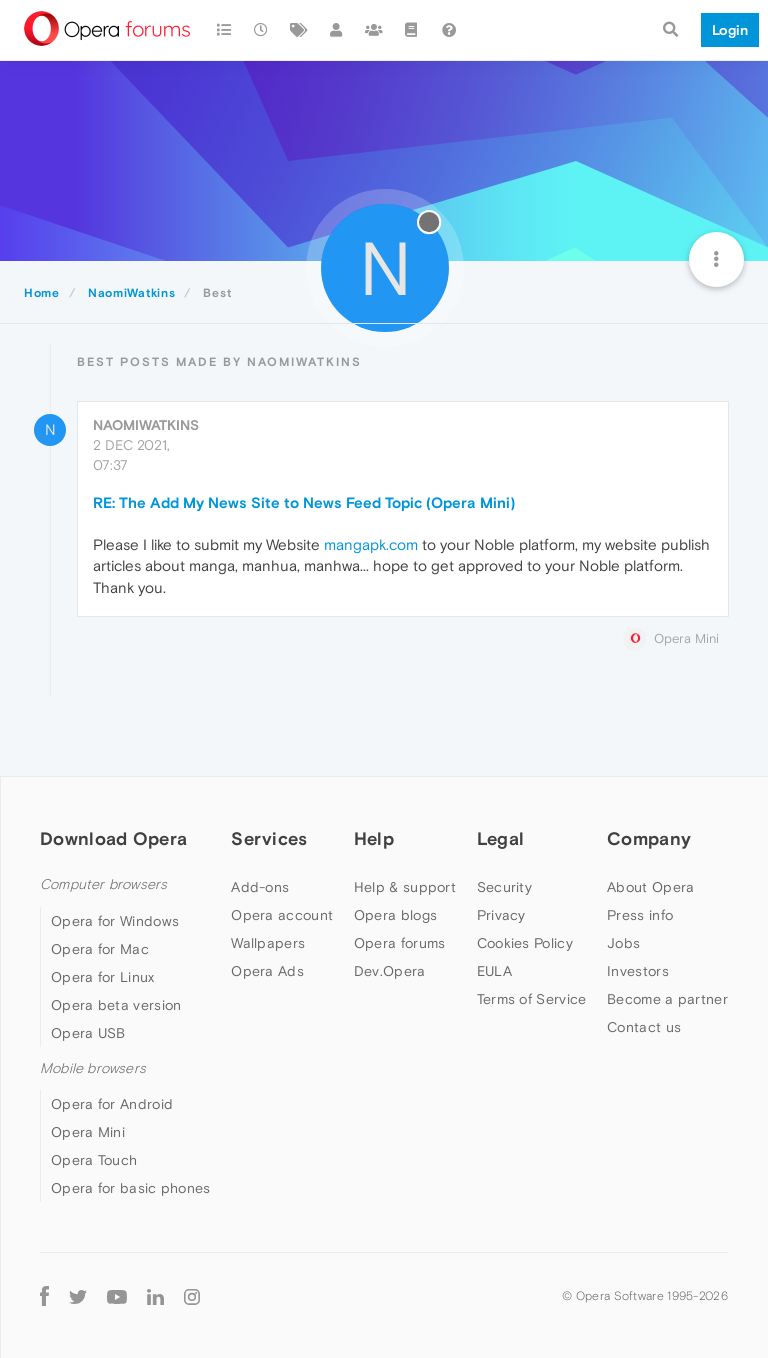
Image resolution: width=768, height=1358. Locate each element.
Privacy (501, 915)
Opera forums (400, 943)
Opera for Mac (100, 949)
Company (649, 838)
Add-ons (260, 887)
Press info (640, 915)
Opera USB (88, 1033)
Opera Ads (267, 971)
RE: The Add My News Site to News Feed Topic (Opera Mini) (304, 502)
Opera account (282, 915)
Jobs (623, 943)
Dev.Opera (390, 971)
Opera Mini (88, 1132)
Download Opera (113, 838)
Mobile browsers (93, 1068)
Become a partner (667, 999)
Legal (501, 838)
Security (504, 887)
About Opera (650, 887)
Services (269, 838)
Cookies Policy (525, 943)
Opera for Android (112, 1104)
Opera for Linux (103, 977)
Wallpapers (268, 943)
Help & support (405, 887)
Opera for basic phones (131, 1188)
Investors (638, 971)
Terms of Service (532, 999)
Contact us (644, 1027)
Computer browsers (103, 884)
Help (374, 838)
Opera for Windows (115, 921)
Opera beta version (116, 1005)
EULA (494, 971)
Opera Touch (94, 1160)
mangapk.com (371, 544)
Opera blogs (395, 915)
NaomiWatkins (146, 425)
